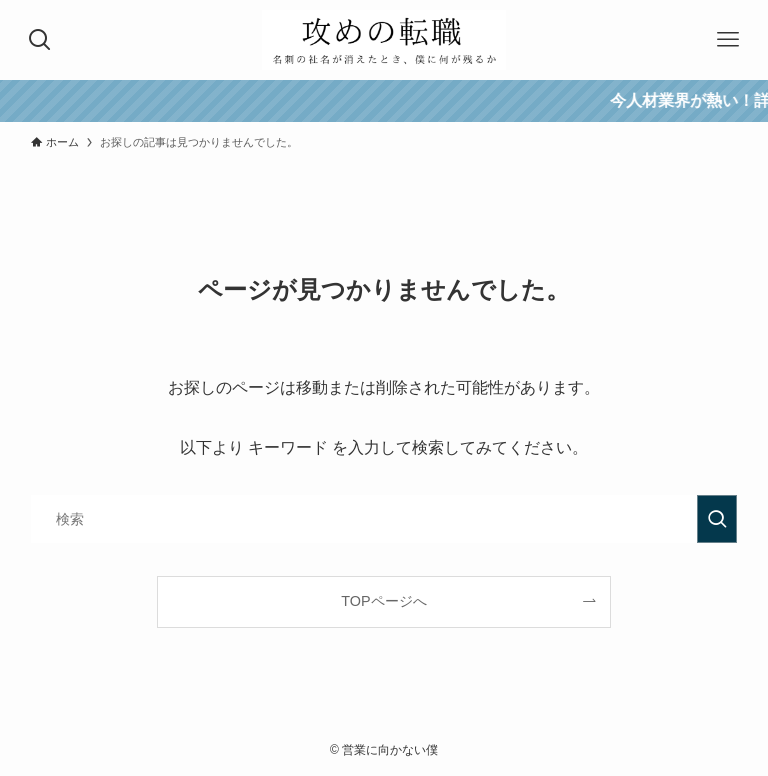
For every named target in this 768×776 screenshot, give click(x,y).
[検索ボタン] (40, 40)
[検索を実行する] (717, 519)
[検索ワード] (384, 519)
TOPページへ (383, 601)
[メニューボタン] (728, 40)
